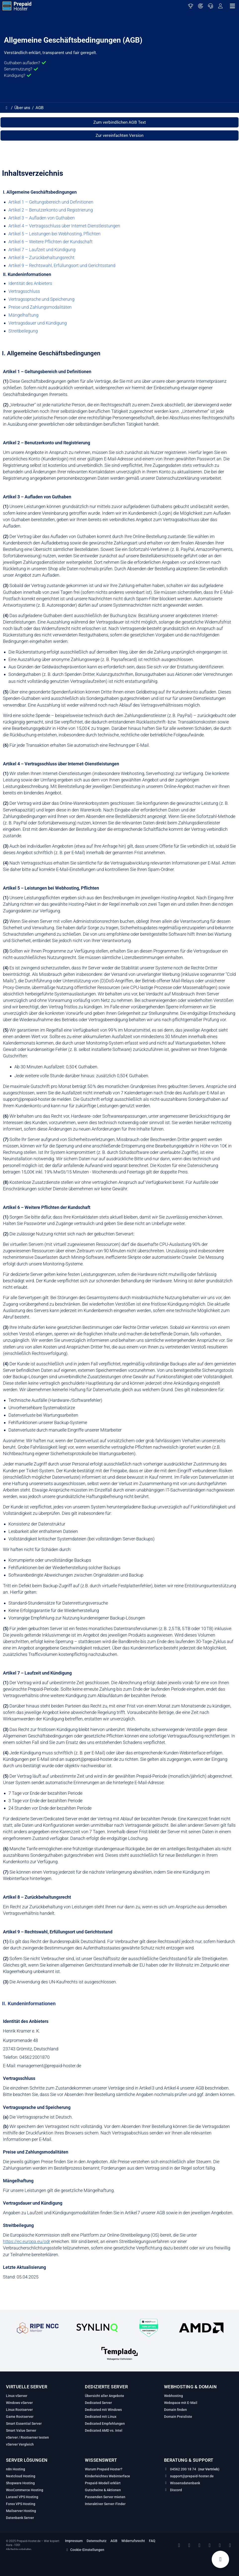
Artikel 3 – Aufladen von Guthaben (41, 217)
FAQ (152, 2541)
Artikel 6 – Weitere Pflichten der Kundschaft (50, 241)
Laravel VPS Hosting (22, 2497)
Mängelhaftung (23, 315)
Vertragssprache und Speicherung (41, 299)
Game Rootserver (20, 2417)
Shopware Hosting (20, 2483)
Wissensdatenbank (185, 2483)
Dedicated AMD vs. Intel (103, 2430)
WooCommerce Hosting (24, 2490)
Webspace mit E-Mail (180, 2403)
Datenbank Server (20, 2518)
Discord (176, 2490)
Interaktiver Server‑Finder (105, 2504)
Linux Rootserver (19, 2410)
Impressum (74, 2541)
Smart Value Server (21, 2430)
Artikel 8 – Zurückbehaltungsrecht (41, 257)
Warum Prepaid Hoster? (103, 2469)
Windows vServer (19, 2403)
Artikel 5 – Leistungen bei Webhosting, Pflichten (54, 233)
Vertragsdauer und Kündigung (37, 323)
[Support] (210, 6)
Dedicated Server (98, 2403)
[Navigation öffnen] (232, 6)
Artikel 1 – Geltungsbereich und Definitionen (50, 202)
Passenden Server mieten (105, 2497)
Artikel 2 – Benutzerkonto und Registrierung (50, 209)
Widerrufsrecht (133, 2541)
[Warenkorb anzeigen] (220, 2559)
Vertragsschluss (24, 291)
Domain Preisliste (178, 2417)
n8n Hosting (15, 2469)
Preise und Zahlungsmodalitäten (40, 307)
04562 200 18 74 (183, 2469)
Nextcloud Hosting (20, 2476)
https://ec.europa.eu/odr (26, 2241)
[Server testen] (190, 6)
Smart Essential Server (24, 2424)
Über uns (22, 107)
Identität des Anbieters (30, 283)
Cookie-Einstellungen (84, 2550)
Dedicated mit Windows (103, 2410)
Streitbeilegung (23, 330)
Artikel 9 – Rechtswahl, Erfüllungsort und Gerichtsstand (61, 265)
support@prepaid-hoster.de (192, 2476)
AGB (39, 107)
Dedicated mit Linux (100, 2417)
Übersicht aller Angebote (104, 2396)
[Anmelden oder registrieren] (220, 6)
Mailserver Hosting (21, 2511)
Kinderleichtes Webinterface (107, 2476)
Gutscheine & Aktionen (103, 2490)
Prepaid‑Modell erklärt (103, 2483)
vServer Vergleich (20, 2444)
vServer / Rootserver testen (27, 2437)
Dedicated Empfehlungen (105, 2424)
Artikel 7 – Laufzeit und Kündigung (41, 249)
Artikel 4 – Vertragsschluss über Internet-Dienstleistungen (64, 225)
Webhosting (173, 2396)
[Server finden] (200, 6)
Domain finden (175, 2410)
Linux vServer (16, 2396)
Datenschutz (96, 2541)
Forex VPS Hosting (20, 2504)
